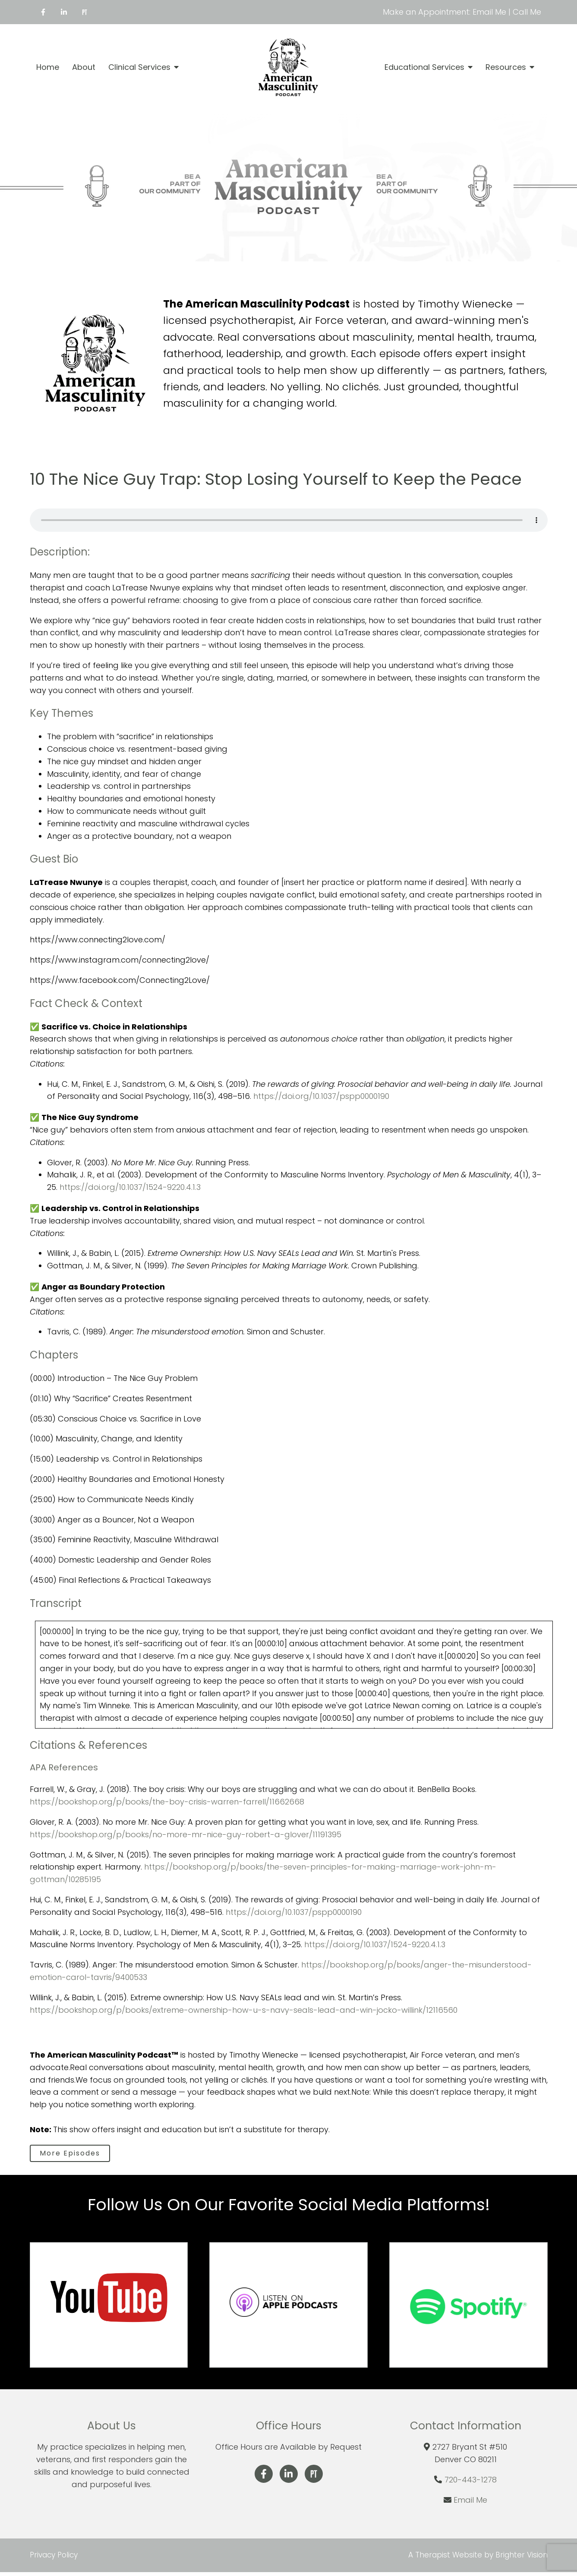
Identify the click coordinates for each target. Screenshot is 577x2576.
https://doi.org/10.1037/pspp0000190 (321, 1096)
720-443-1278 (471, 2483)
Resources (506, 67)
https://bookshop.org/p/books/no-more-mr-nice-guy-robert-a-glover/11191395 (185, 1834)
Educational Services (424, 67)
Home (47, 67)
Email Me (470, 2503)
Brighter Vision (521, 2559)
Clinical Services (139, 67)
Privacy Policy (54, 2559)
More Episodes (76, 2155)
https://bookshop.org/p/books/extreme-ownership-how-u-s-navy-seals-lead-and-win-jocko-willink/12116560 (243, 2010)
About (83, 67)
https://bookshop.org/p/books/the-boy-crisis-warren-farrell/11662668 (167, 1801)
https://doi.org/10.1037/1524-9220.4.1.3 (130, 1187)
